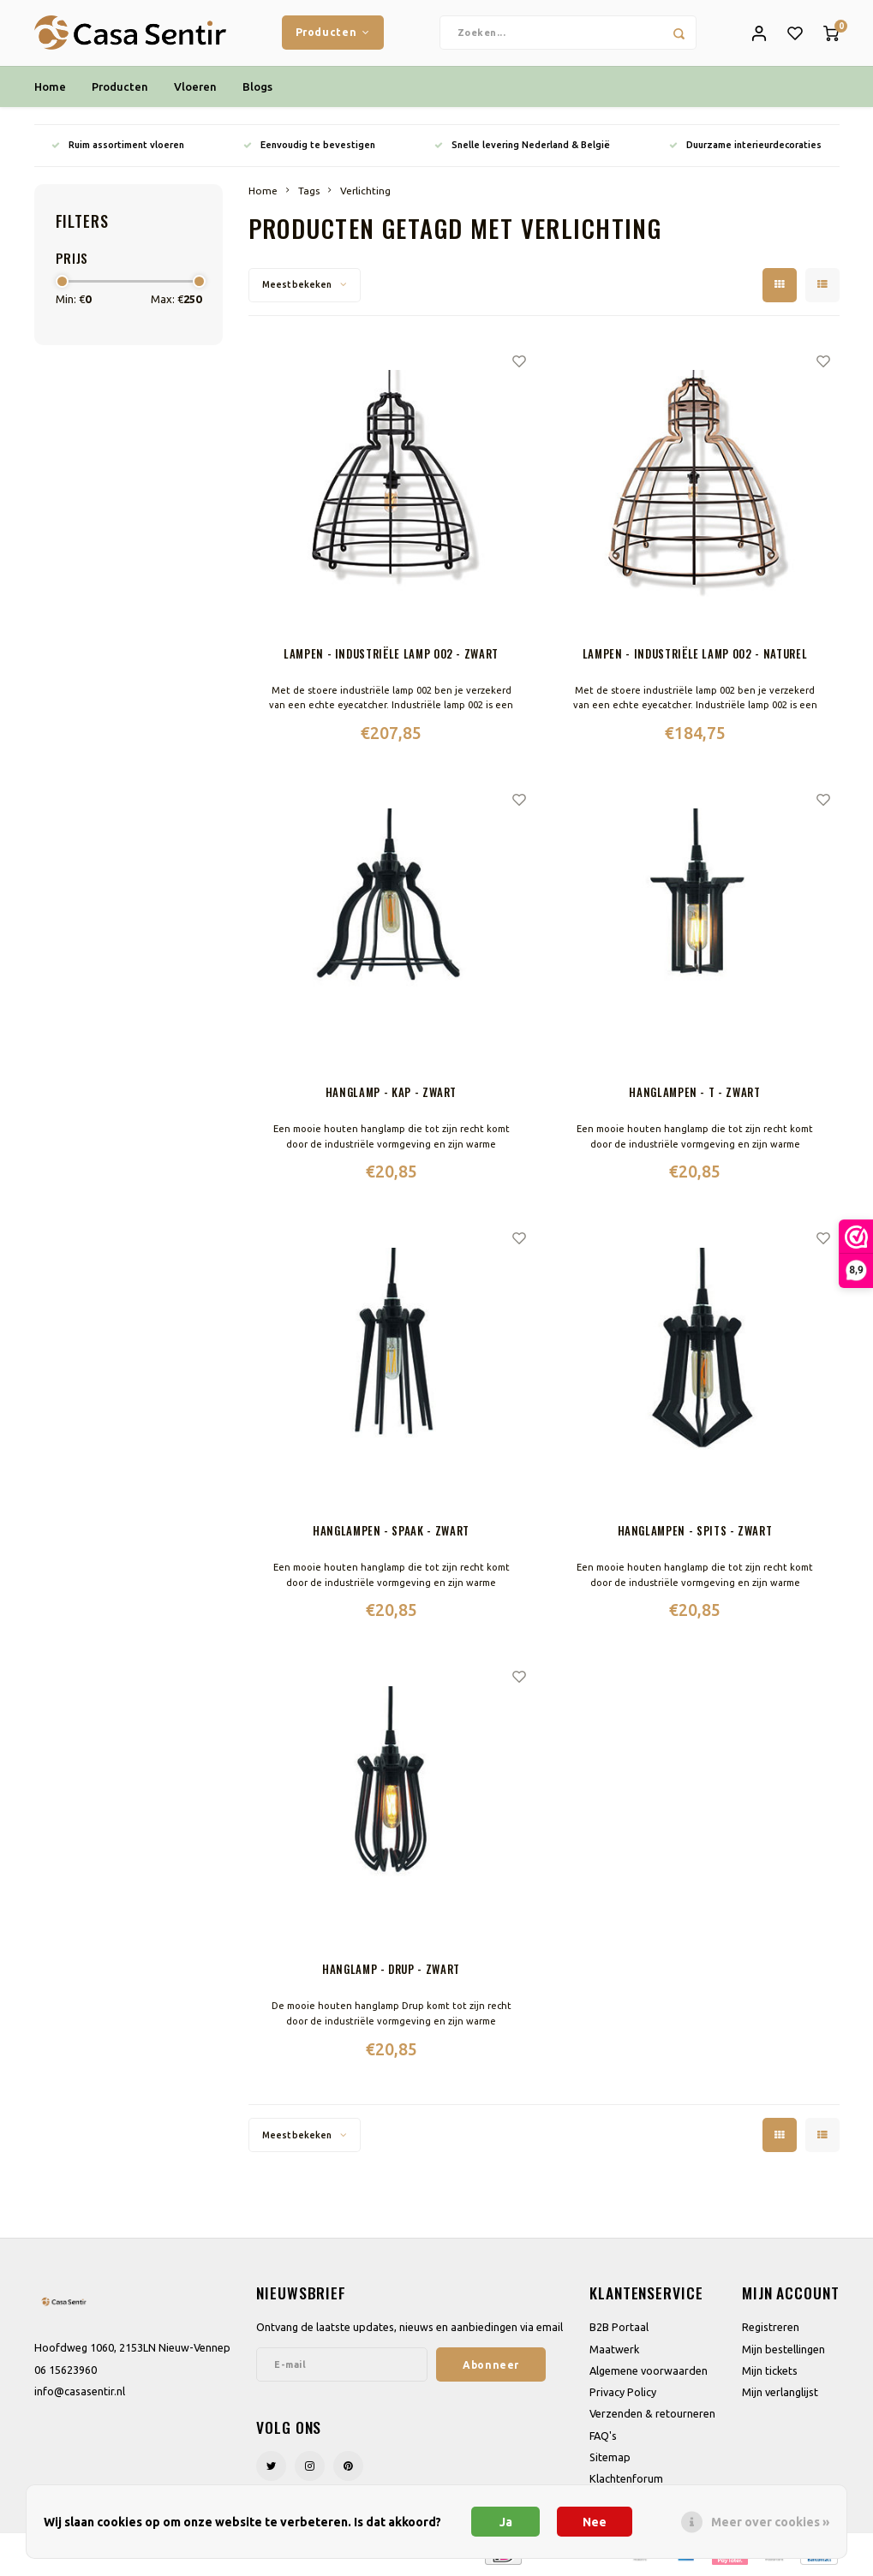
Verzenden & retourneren (652, 2417)
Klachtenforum (626, 2482)
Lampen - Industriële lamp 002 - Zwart (391, 656)
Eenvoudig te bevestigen (309, 147)
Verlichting (365, 193)
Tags (309, 193)
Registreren (770, 2330)
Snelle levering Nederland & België (522, 147)
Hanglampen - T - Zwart (694, 1095)
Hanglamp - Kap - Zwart (391, 1095)
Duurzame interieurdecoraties (745, 147)
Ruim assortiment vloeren (117, 147)
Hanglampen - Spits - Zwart (695, 1534)
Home (50, 89)
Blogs (257, 89)
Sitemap (610, 2460)
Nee (595, 2522)
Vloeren (195, 89)
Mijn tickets (770, 2373)
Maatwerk (614, 2352)
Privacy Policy (622, 2395)
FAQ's (603, 2438)
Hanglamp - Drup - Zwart (391, 1973)
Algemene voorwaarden (648, 2373)
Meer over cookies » (770, 2522)
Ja (505, 2522)
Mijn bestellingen (783, 2352)
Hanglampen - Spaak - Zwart (391, 1534)
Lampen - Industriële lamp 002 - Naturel (695, 656)
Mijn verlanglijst (780, 2395)
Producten (333, 33)
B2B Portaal (619, 2330)
